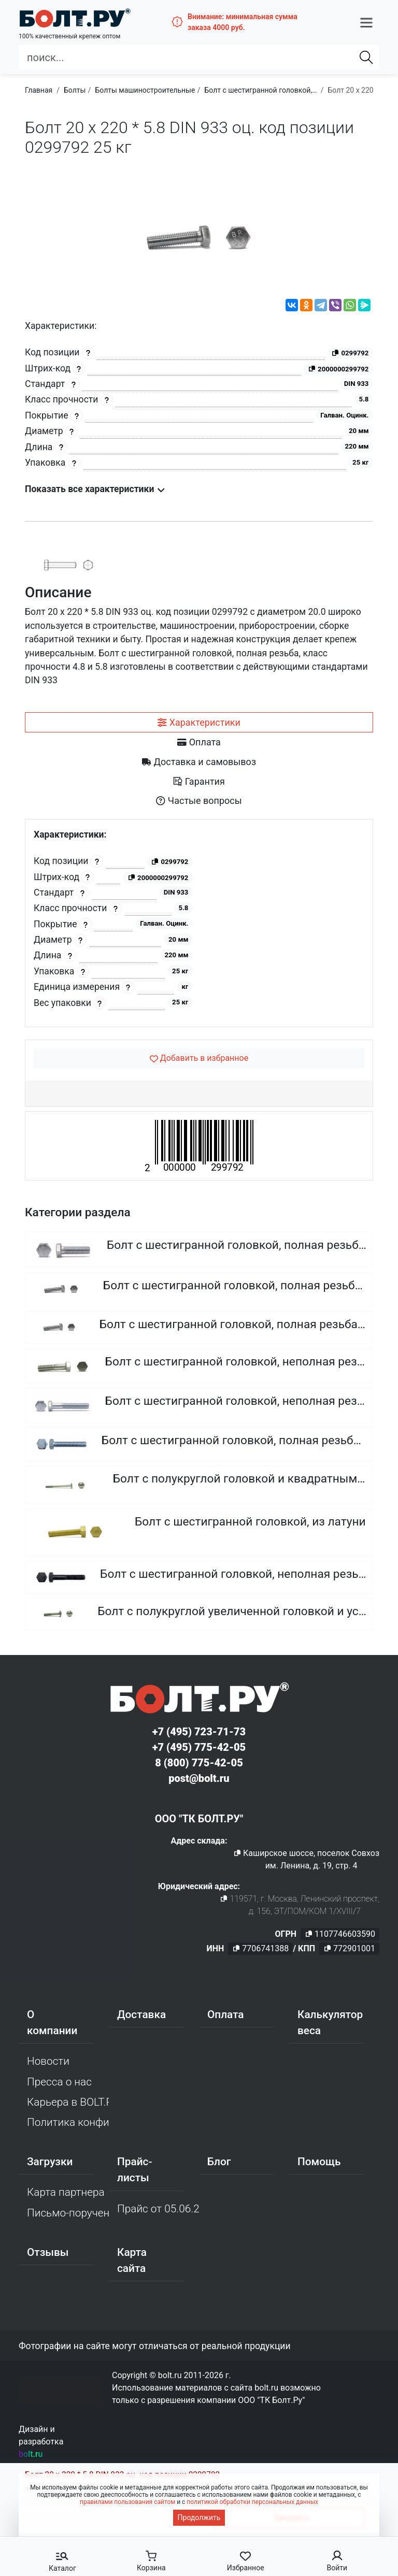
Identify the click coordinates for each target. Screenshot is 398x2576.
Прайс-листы (134, 2169)
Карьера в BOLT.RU (68, 2102)
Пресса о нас (59, 2082)
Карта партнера (66, 2192)
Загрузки (50, 2161)
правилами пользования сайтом (127, 2502)
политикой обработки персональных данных (252, 2502)
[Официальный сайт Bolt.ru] (75, 18)
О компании (52, 2022)
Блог (219, 2161)
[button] (366, 22)
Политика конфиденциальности (68, 2122)
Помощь (318, 2161)
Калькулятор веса (330, 2022)
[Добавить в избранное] (199, 1058)
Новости (48, 2061)
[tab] (199, 722)
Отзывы (48, 2252)
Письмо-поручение (68, 2213)
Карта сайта (132, 2260)
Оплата (225, 2014)
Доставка (141, 2014)
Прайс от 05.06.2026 (158, 2209)
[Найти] (366, 57)
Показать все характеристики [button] (95, 489)
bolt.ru (30, 2454)
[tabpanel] (199, 923)
